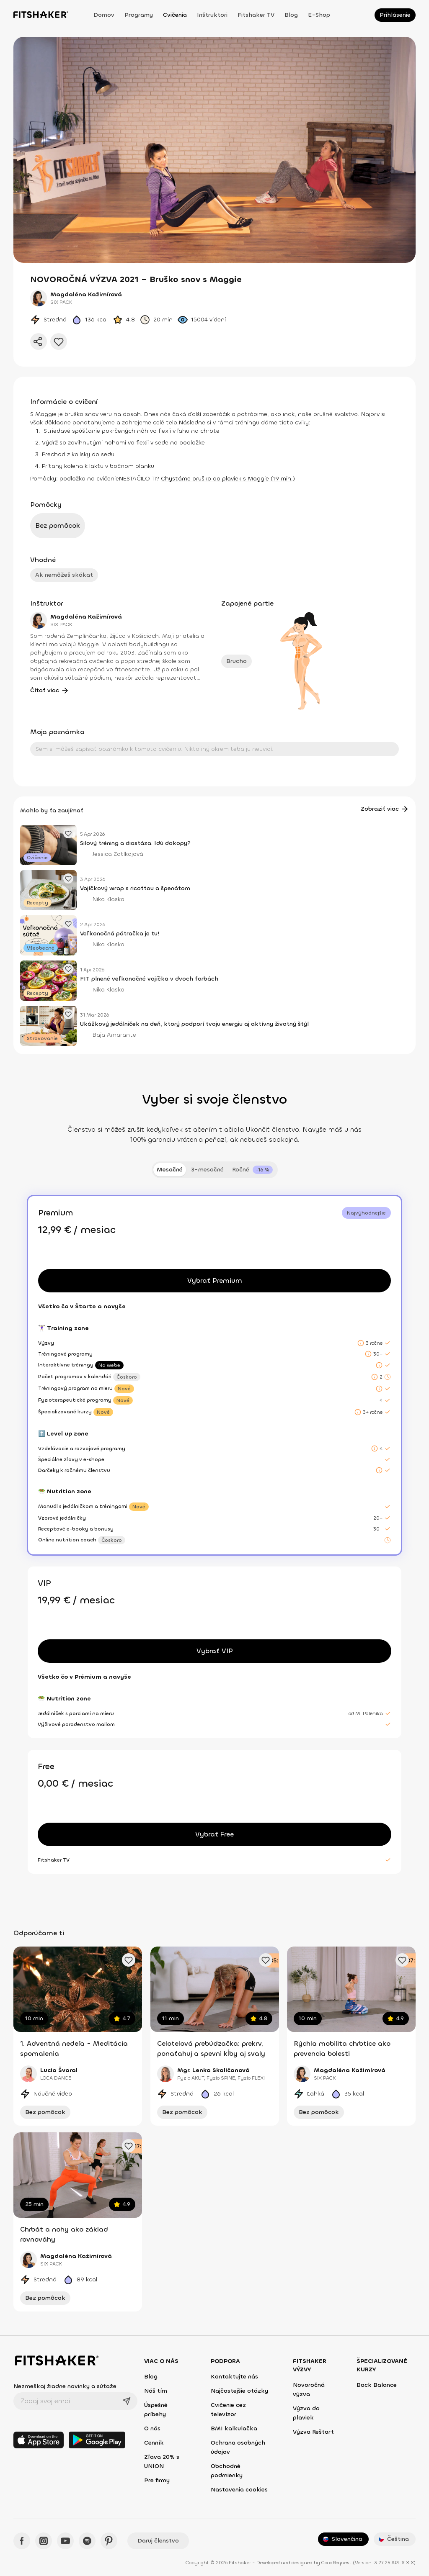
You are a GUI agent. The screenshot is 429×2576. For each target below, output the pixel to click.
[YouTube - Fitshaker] (65, 2540)
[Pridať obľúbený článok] (68, 833)
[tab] (252, 1170)
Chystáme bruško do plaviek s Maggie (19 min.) (228, 479)
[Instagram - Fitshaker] (43, 2540)
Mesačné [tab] (170, 1170)
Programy (138, 15)
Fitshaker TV (256, 15)
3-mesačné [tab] (207, 1170)
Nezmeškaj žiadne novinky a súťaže (64, 2386)
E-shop (319, 15)
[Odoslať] (126, 2401)
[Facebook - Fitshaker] (21, 2540)
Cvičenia (175, 15)
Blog (291, 15)
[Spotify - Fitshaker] (87, 2540)
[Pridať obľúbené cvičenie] (128, 1960)
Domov (103, 15)
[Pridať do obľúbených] (58, 341)
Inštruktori (212, 15)
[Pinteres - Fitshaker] (109, 2540)
